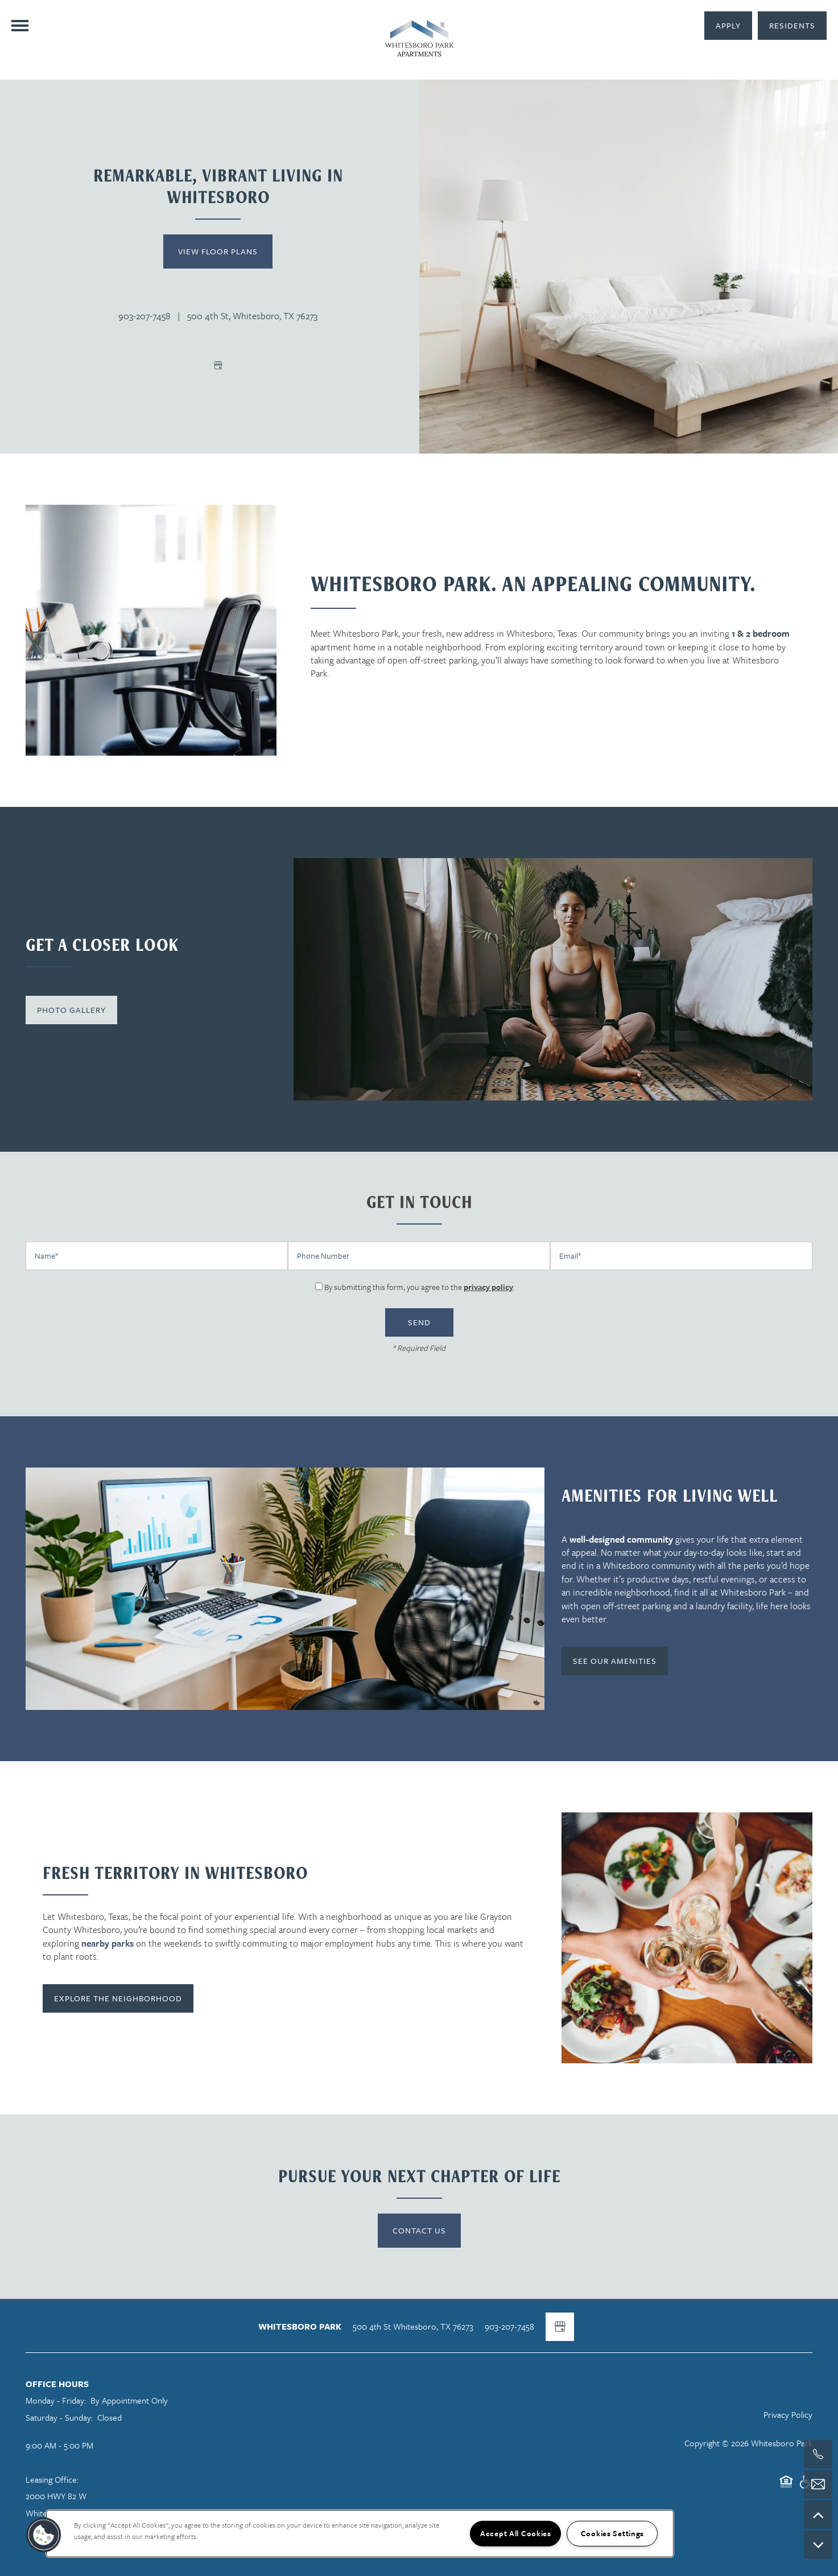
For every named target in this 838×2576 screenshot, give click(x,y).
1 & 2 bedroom (761, 633)
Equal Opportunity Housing (786, 2487)
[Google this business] (218, 365)
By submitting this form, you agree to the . (419, 1287)
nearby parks (107, 1943)
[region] (360, 2533)
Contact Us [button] (419, 2230)
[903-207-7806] (818, 2454)
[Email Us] (818, 2484)
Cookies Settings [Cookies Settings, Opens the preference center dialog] (613, 2533)
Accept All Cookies (515, 2533)
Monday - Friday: (56, 2400)
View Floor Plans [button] (218, 251)
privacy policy (488, 1287)
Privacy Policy (787, 2414)
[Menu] (19, 25)
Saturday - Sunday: (59, 2417)
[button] (792, 25)
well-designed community (621, 1539)
